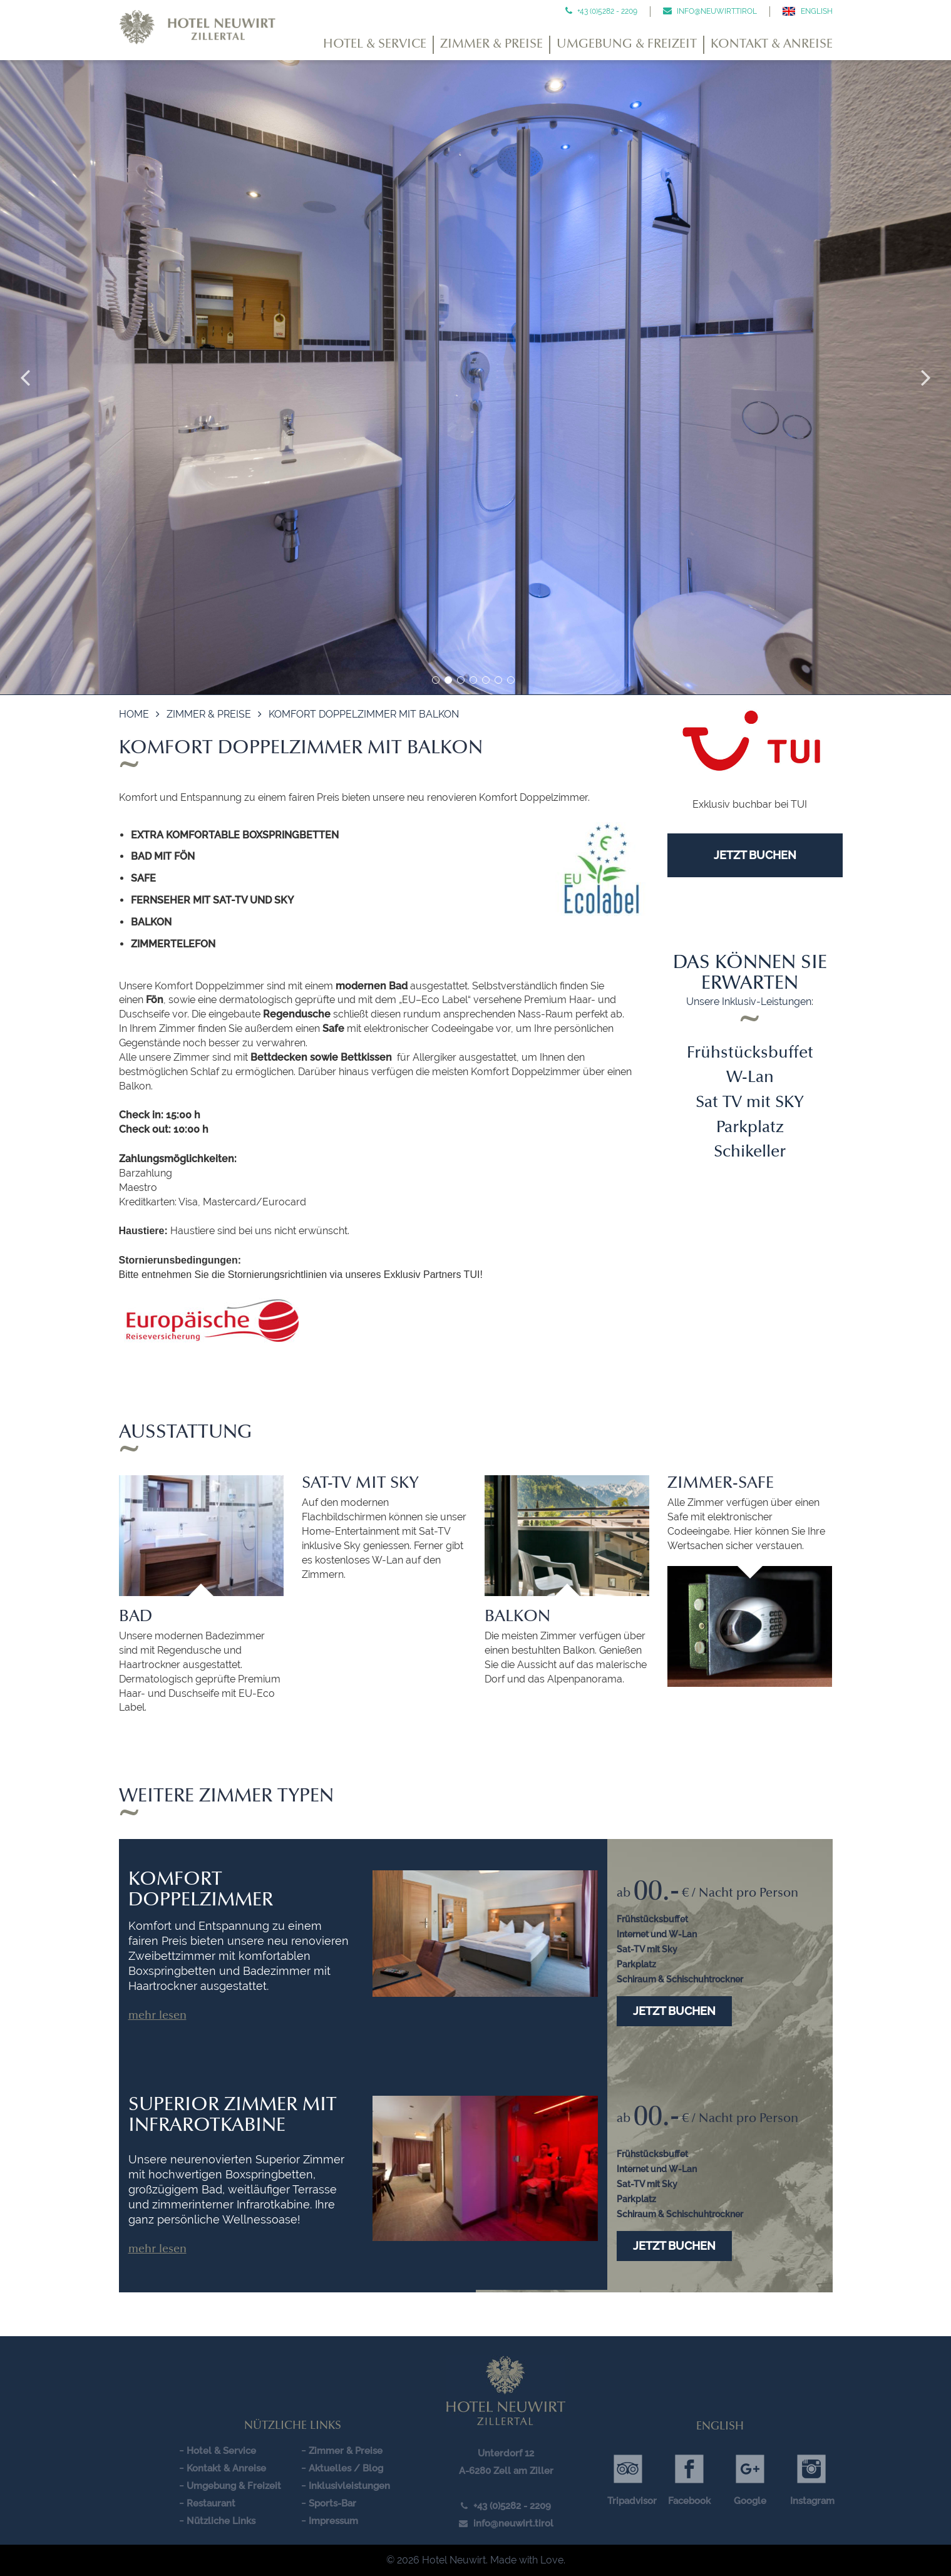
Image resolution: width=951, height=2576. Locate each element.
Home (134, 714)
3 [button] (461, 680)
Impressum (333, 2521)
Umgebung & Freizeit (627, 44)
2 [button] (448, 680)
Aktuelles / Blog (346, 2468)
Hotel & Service (374, 44)
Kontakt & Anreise (772, 44)
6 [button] (498, 680)
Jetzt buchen (674, 2010)
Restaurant (211, 2503)
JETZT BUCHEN (755, 855)
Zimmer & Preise (491, 44)
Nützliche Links (221, 2521)
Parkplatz (750, 1128)
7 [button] (511, 680)
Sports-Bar (332, 2503)
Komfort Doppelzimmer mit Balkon (364, 714)
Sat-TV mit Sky (360, 1484)
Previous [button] (25, 377)
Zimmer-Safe (720, 1484)
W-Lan (750, 1078)
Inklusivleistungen (349, 2485)
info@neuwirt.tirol (716, 11)
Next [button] (926, 377)
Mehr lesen (157, 2016)
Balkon (517, 1617)
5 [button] (486, 680)
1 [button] (436, 680)
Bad (135, 1617)
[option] (475, 377)
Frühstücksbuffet (750, 1054)
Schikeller (750, 1153)
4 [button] (473, 680)
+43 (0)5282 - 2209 (606, 11)
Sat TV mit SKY (750, 1103)
